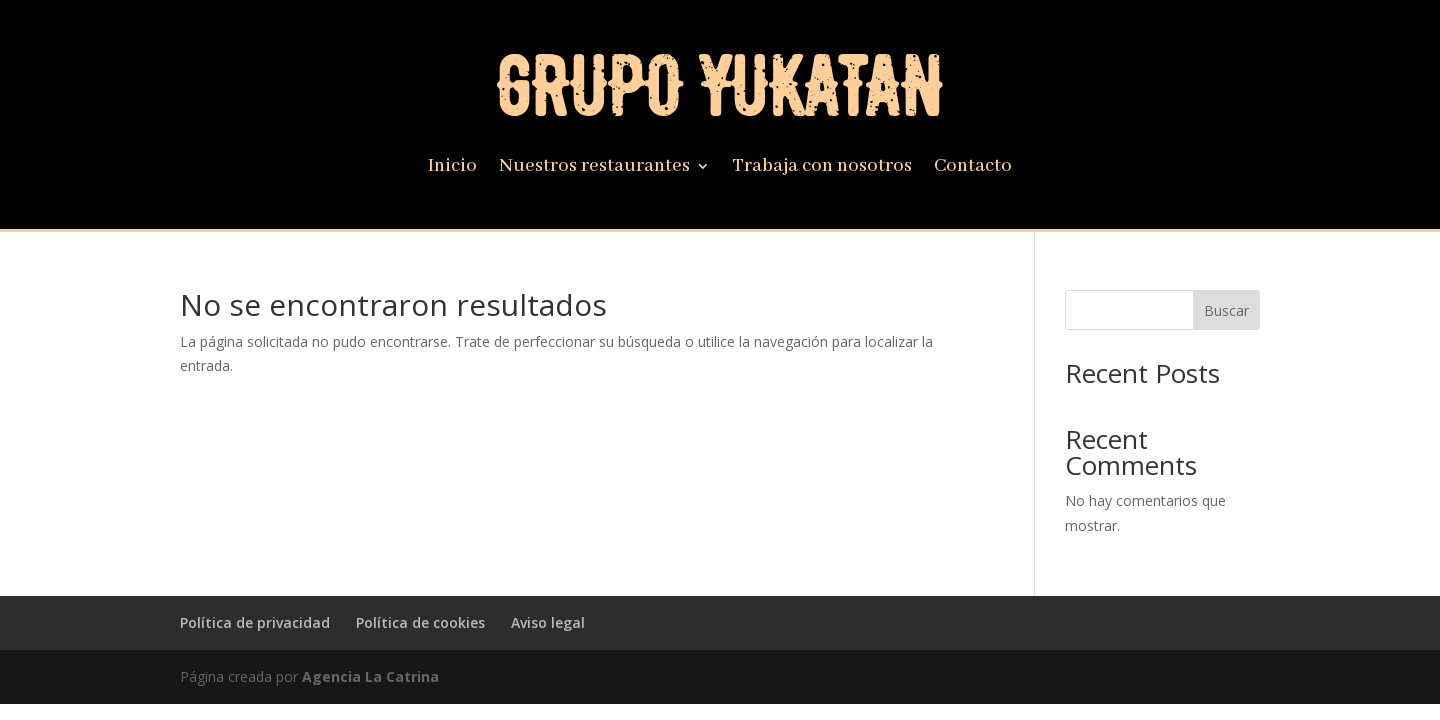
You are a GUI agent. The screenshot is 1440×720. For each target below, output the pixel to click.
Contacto (973, 168)
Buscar (1226, 310)
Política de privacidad (255, 622)
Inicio (452, 168)
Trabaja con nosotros (822, 168)
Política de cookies (420, 622)
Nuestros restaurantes (594, 168)
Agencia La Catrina (370, 676)
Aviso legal (548, 622)
